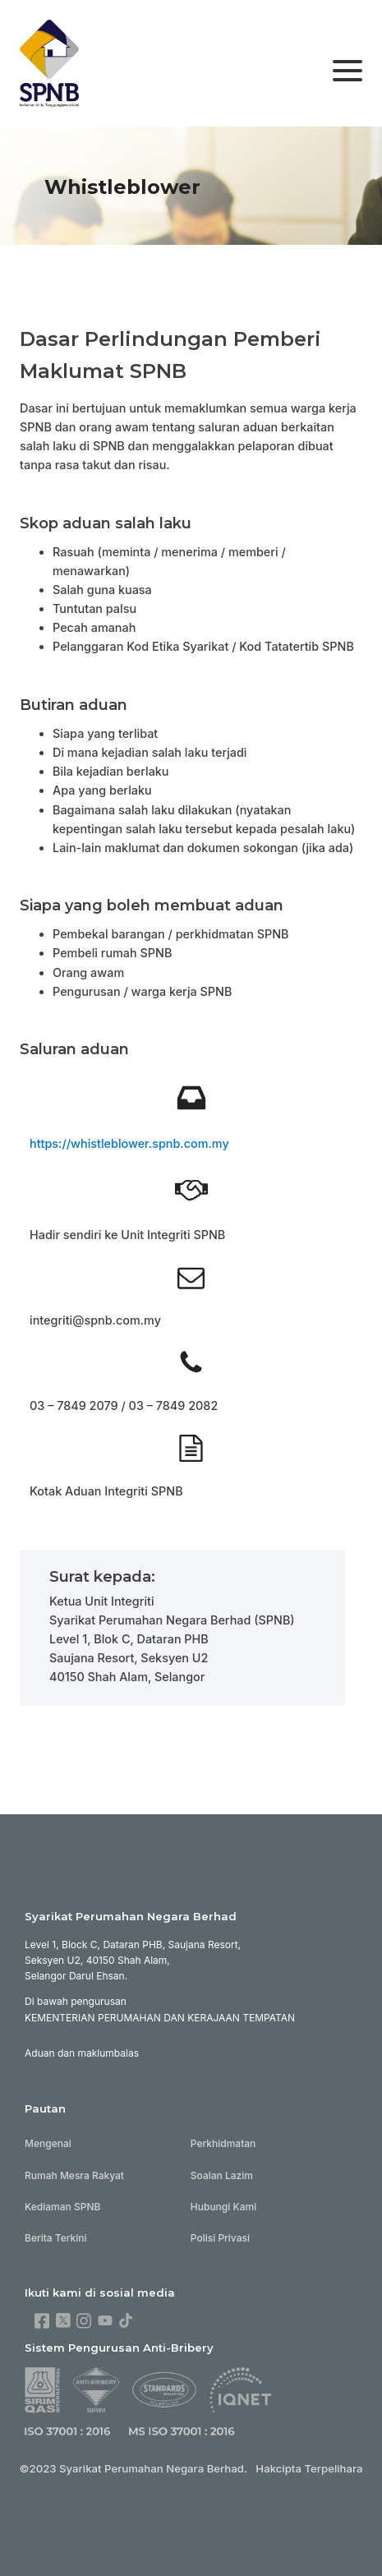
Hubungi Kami (223, 2206)
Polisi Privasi (220, 2238)
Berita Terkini (56, 2238)
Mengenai (48, 2143)
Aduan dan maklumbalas (82, 2053)
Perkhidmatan (223, 2143)
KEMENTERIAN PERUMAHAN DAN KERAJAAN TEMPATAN (160, 2017)
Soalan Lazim (222, 2175)
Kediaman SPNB (62, 2206)
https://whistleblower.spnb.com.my (129, 1143)
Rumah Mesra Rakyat (74, 2175)
